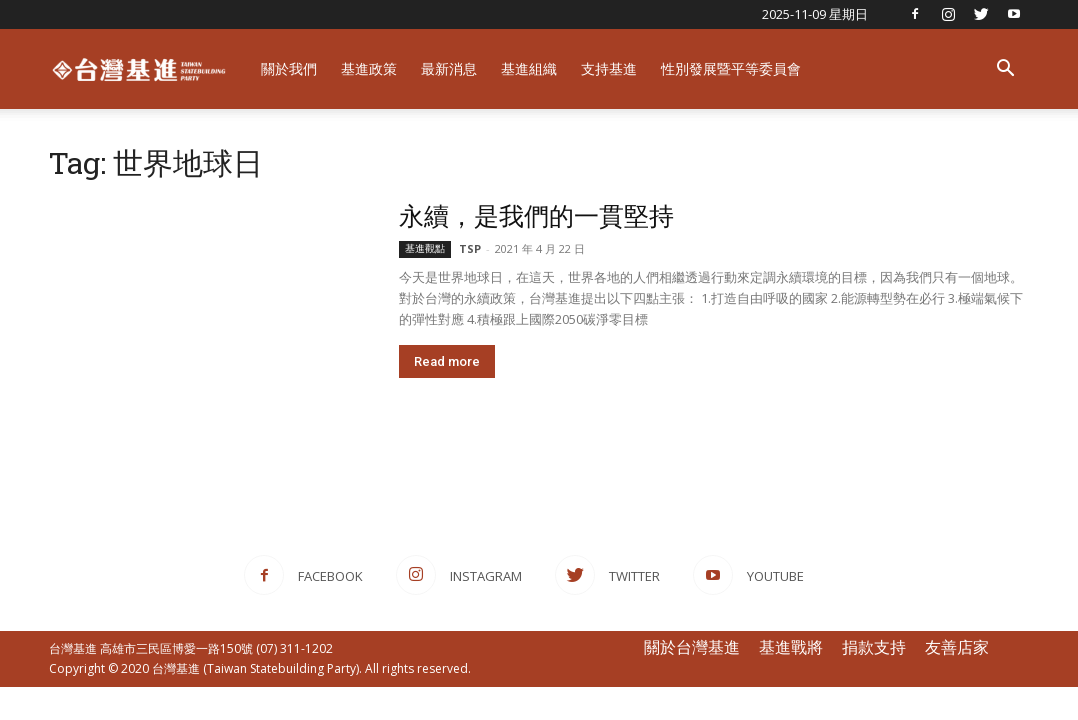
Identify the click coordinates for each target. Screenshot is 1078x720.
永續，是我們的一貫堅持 (536, 215)
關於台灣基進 (692, 647)
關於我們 (289, 68)
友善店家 (957, 647)
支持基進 (609, 68)
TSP (470, 248)
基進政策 (369, 68)
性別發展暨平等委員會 (731, 68)
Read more (447, 361)
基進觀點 (425, 248)
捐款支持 (874, 647)
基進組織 (529, 68)
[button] (1005, 70)
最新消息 (449, 68)
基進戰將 (791, 647)
